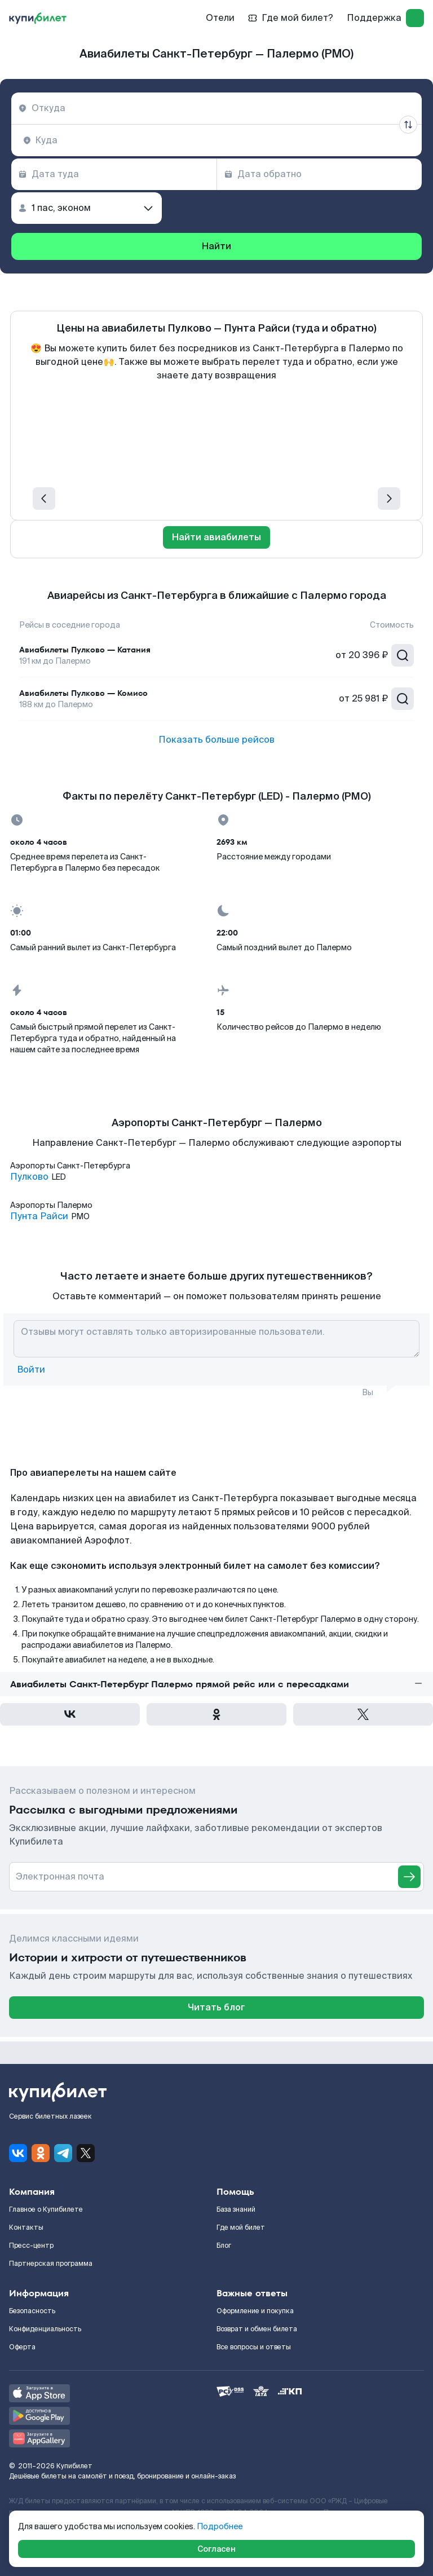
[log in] (415, 18)
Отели (220, 18)
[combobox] (216, 108)
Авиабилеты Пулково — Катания (85, 649)
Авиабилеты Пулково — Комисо (83, 693)
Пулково (29, 1177)
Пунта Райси (39, 1216)
